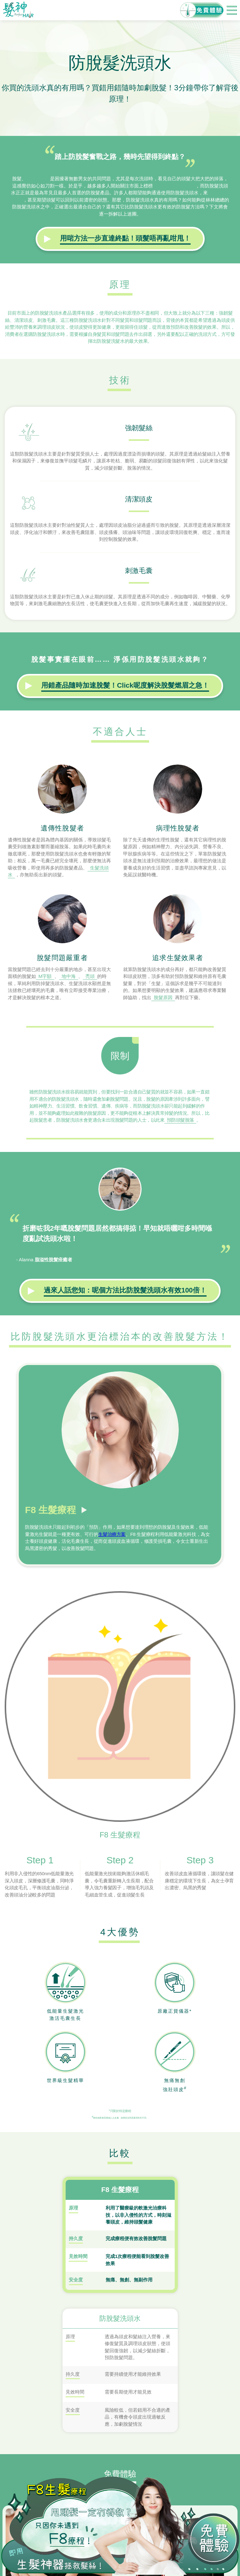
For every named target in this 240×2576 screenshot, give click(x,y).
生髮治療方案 (112, 1534)
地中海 (69, 976)
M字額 (45, 976)
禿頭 (90, 976)
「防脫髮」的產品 (174, 185)
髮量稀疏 (38, 178)
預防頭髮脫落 (180, 1120)
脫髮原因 (163, 997)
